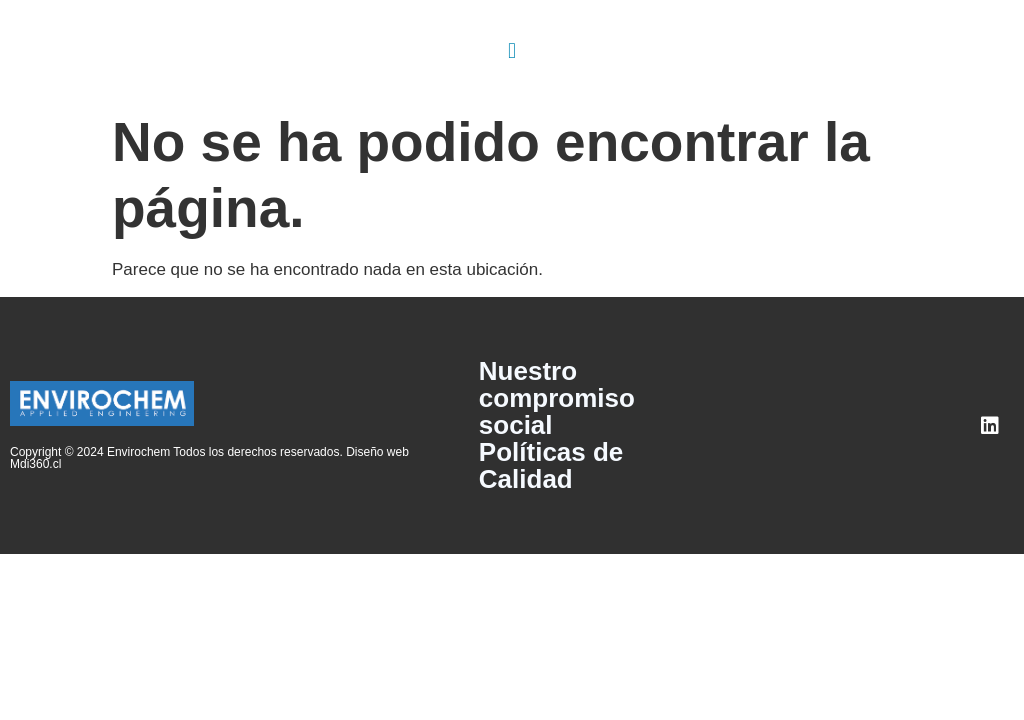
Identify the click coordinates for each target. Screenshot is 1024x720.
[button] (511, 50)
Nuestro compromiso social (557, 398)
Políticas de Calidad (551, 466)
